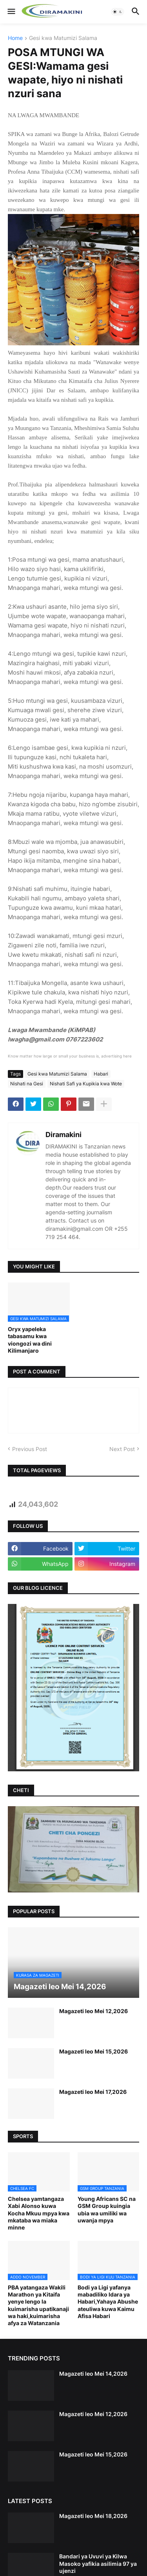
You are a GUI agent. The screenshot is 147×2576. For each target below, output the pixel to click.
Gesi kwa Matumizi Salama (63, 38)
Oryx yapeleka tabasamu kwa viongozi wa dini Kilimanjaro (30, 1340)
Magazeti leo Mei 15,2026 (93, 2051)
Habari (101, 1074)
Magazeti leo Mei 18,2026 (93, 2516)
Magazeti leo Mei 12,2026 (93, 2011)
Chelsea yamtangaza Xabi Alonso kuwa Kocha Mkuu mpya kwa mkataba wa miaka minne (38, 2213)
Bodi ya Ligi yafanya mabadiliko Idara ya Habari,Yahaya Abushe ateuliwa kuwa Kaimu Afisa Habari (108, 2301)
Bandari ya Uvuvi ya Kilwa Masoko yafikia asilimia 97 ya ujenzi (98, 2563)
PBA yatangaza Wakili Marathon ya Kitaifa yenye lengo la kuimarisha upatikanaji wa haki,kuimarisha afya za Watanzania (38, 2305)
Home (15, 38)
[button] (11, 11)
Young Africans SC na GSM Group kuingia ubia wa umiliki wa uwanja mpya (107, 2209)
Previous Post (29, 1449)
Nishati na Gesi (26, 1084)
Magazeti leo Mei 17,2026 (93, 2091)
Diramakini (63, 1134)
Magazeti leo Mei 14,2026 (93, 2373)
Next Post (122, 1449)
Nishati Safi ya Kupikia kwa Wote (86, 1084)
